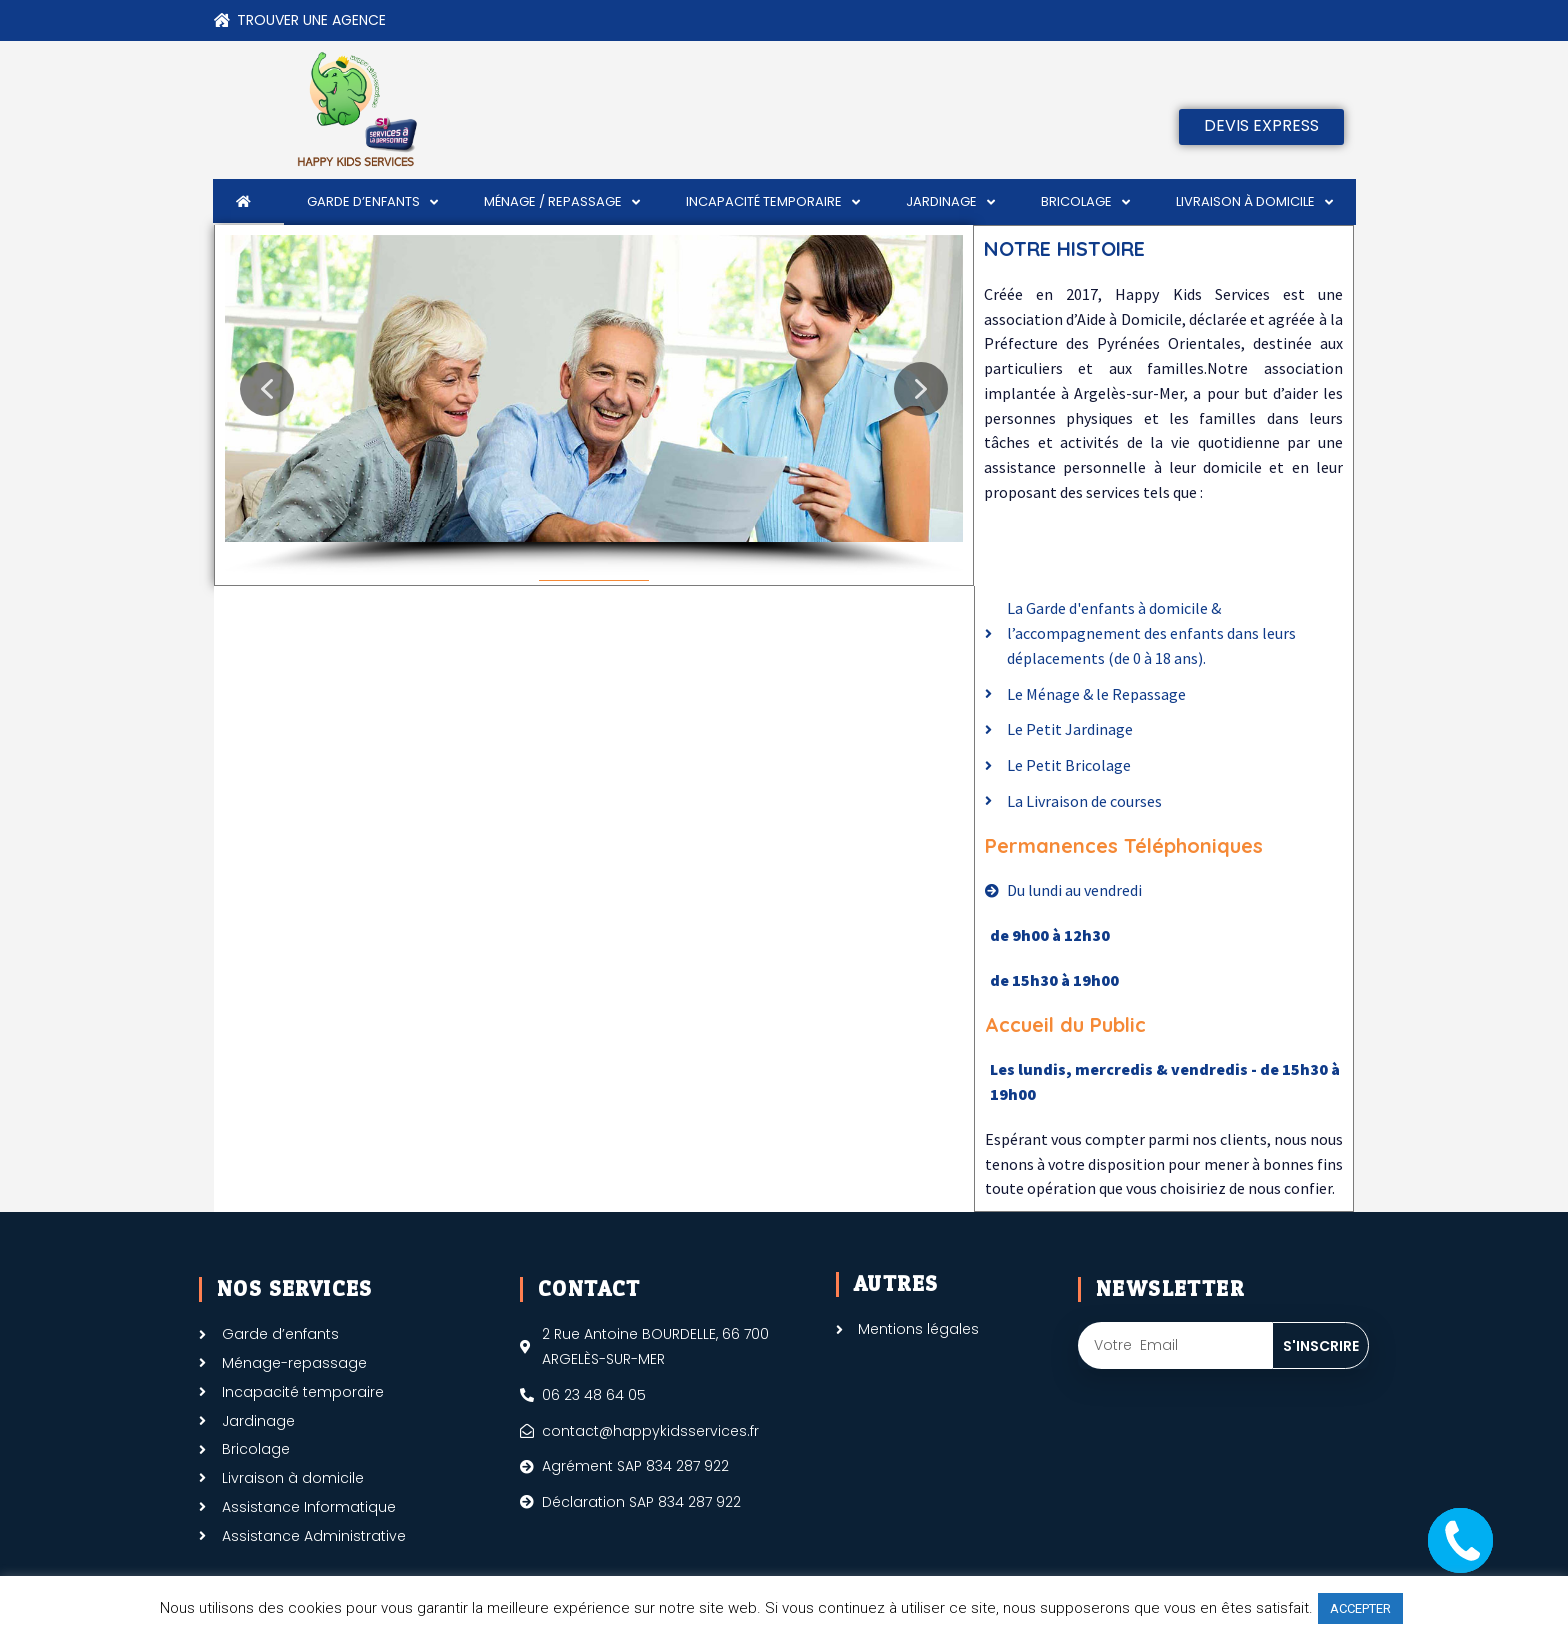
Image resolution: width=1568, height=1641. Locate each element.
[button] (267, 389)
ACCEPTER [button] (1360, 1608)
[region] (594, 405)
